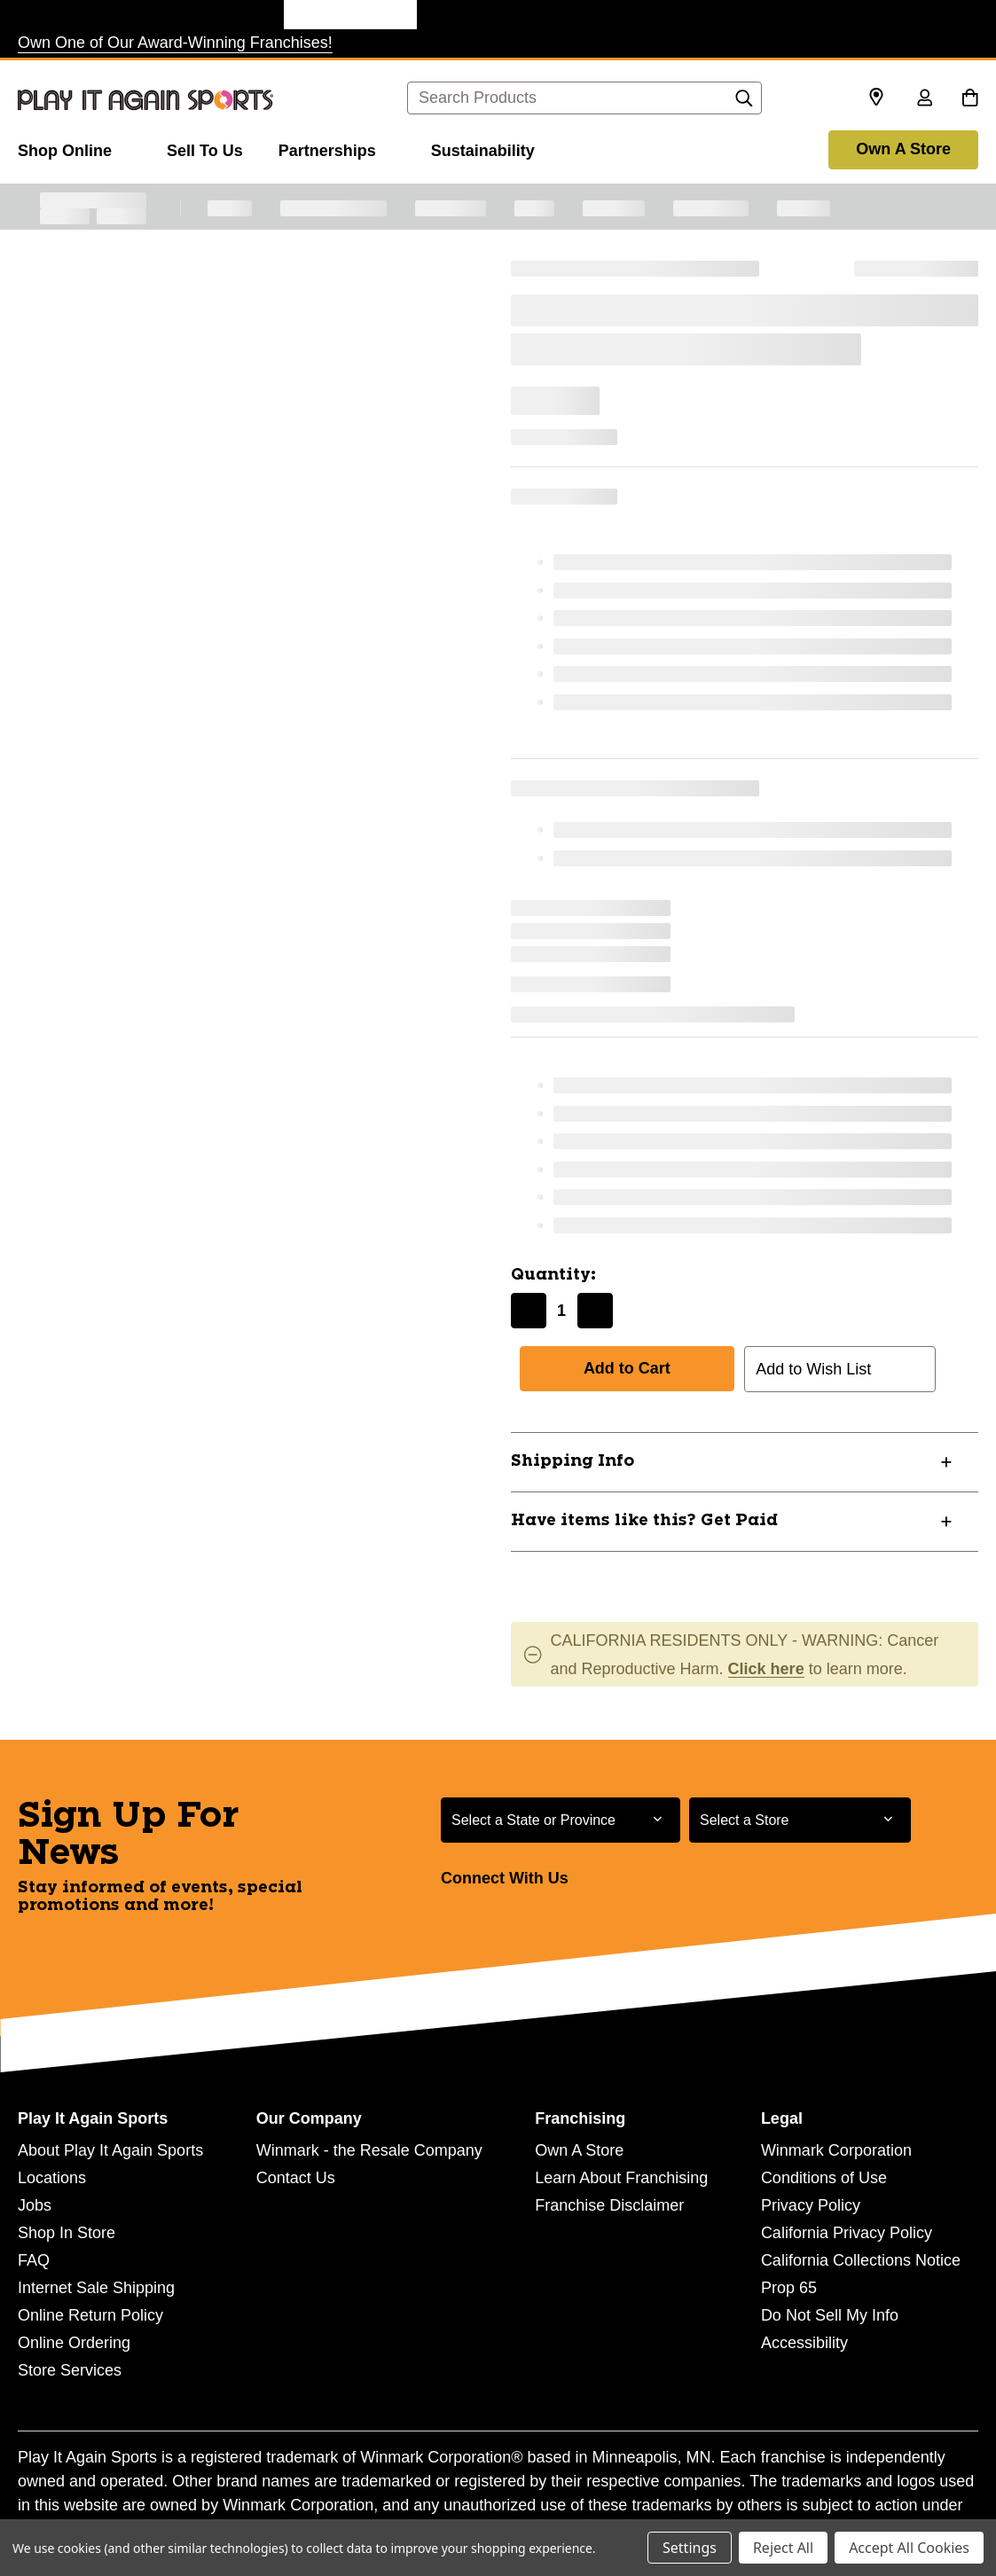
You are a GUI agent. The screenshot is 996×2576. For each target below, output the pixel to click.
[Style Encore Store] (483, 14)
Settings (690, 2547)
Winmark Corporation (836, 2150)
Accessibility (804, 2343)
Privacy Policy (810, 2205)
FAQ (34, 2260)
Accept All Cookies (909, 2547)
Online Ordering (74, 2343)
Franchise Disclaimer (609, 2205)
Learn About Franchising (621, 2178)
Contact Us (295, 2178)
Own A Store (903, 149)
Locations (52, 2178)
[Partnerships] (337, 148)
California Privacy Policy (846, 2233)
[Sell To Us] (205, 148)
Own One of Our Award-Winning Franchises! (175, 42)
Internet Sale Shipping (96, 2288)
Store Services (70, 2370)
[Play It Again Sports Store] (350, 14)
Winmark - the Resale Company (369, 2150)
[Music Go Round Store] (616, 14)
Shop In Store (66, 2233)
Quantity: (553, 1275)
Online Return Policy (90, 2315)
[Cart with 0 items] (969, 99)
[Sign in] (924, 99)
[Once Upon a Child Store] (217, 14)
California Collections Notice (861, 2260)
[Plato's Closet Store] (84, 14)
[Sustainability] (483, 148)
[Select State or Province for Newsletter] (560, 1820)
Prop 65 (789, 2288)
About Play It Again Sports (110, 2150)
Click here (766, 1669)
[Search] (744, 103)
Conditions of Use (824, 2178)
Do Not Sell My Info (829, 2315)
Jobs (34, 2205)
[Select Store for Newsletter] (800, 1820)
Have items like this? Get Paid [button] (644, 1521)
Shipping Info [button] (572, 1461)
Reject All (783, 2547)
